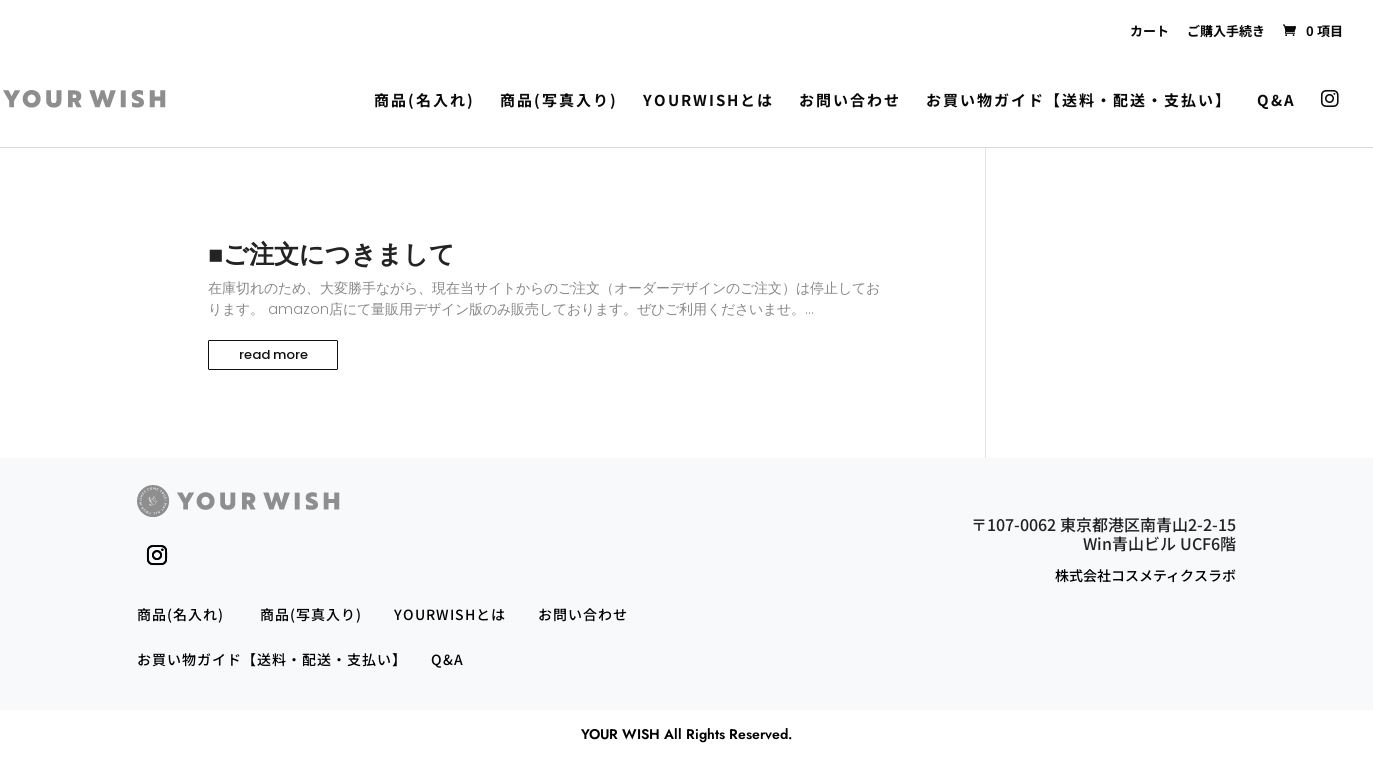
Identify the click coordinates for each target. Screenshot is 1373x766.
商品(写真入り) (559, 101)
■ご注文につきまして (331, 254)
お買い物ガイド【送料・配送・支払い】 (1079, 101)
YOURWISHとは (708, 101)
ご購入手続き (1226, 30)
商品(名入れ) (424, 101)
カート (1149, 30)
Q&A (1276, 101)
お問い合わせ (850, 101)
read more (273, 354)
